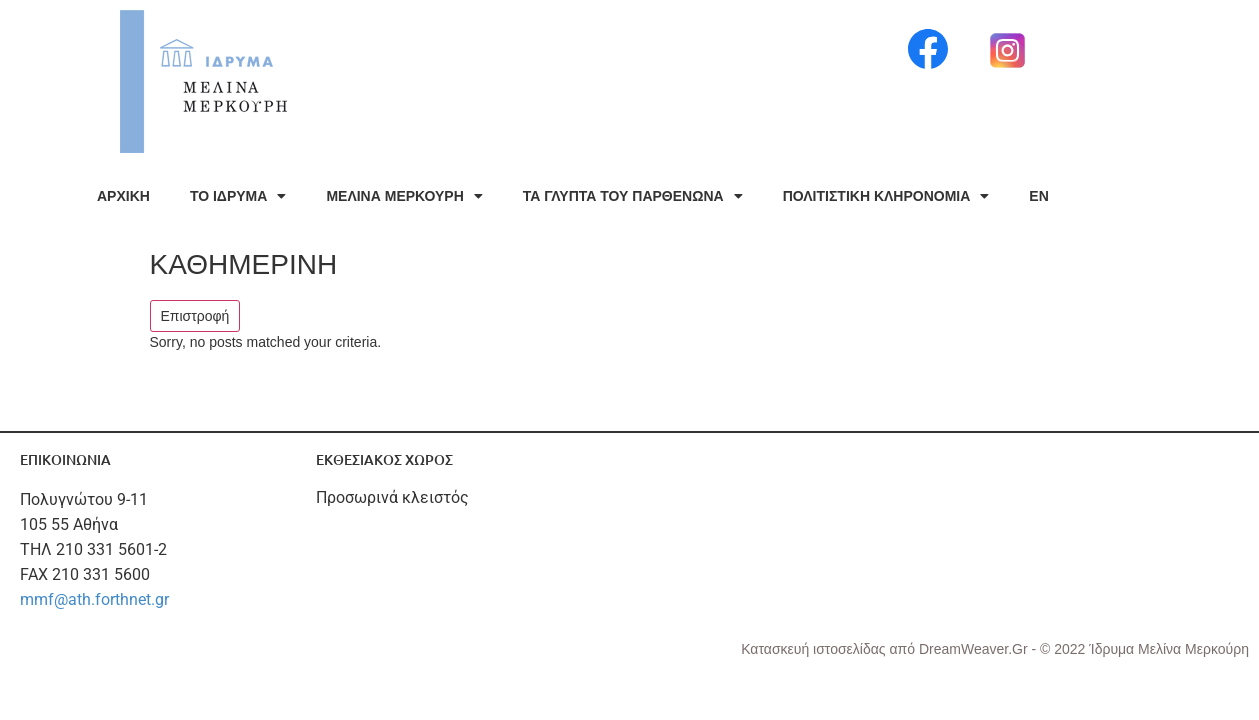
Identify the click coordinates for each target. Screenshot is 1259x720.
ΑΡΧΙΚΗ (123, 196)
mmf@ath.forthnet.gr (94, 599)
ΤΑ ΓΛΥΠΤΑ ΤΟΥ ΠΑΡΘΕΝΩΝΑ (633, 196)
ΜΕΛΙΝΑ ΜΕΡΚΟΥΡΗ (404, 196)
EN (1038, 196)
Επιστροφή (195, 316)
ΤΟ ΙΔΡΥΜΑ (238, 196)
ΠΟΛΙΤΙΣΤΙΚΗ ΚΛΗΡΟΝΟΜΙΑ (886, 196)
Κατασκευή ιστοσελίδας (815, 649)
